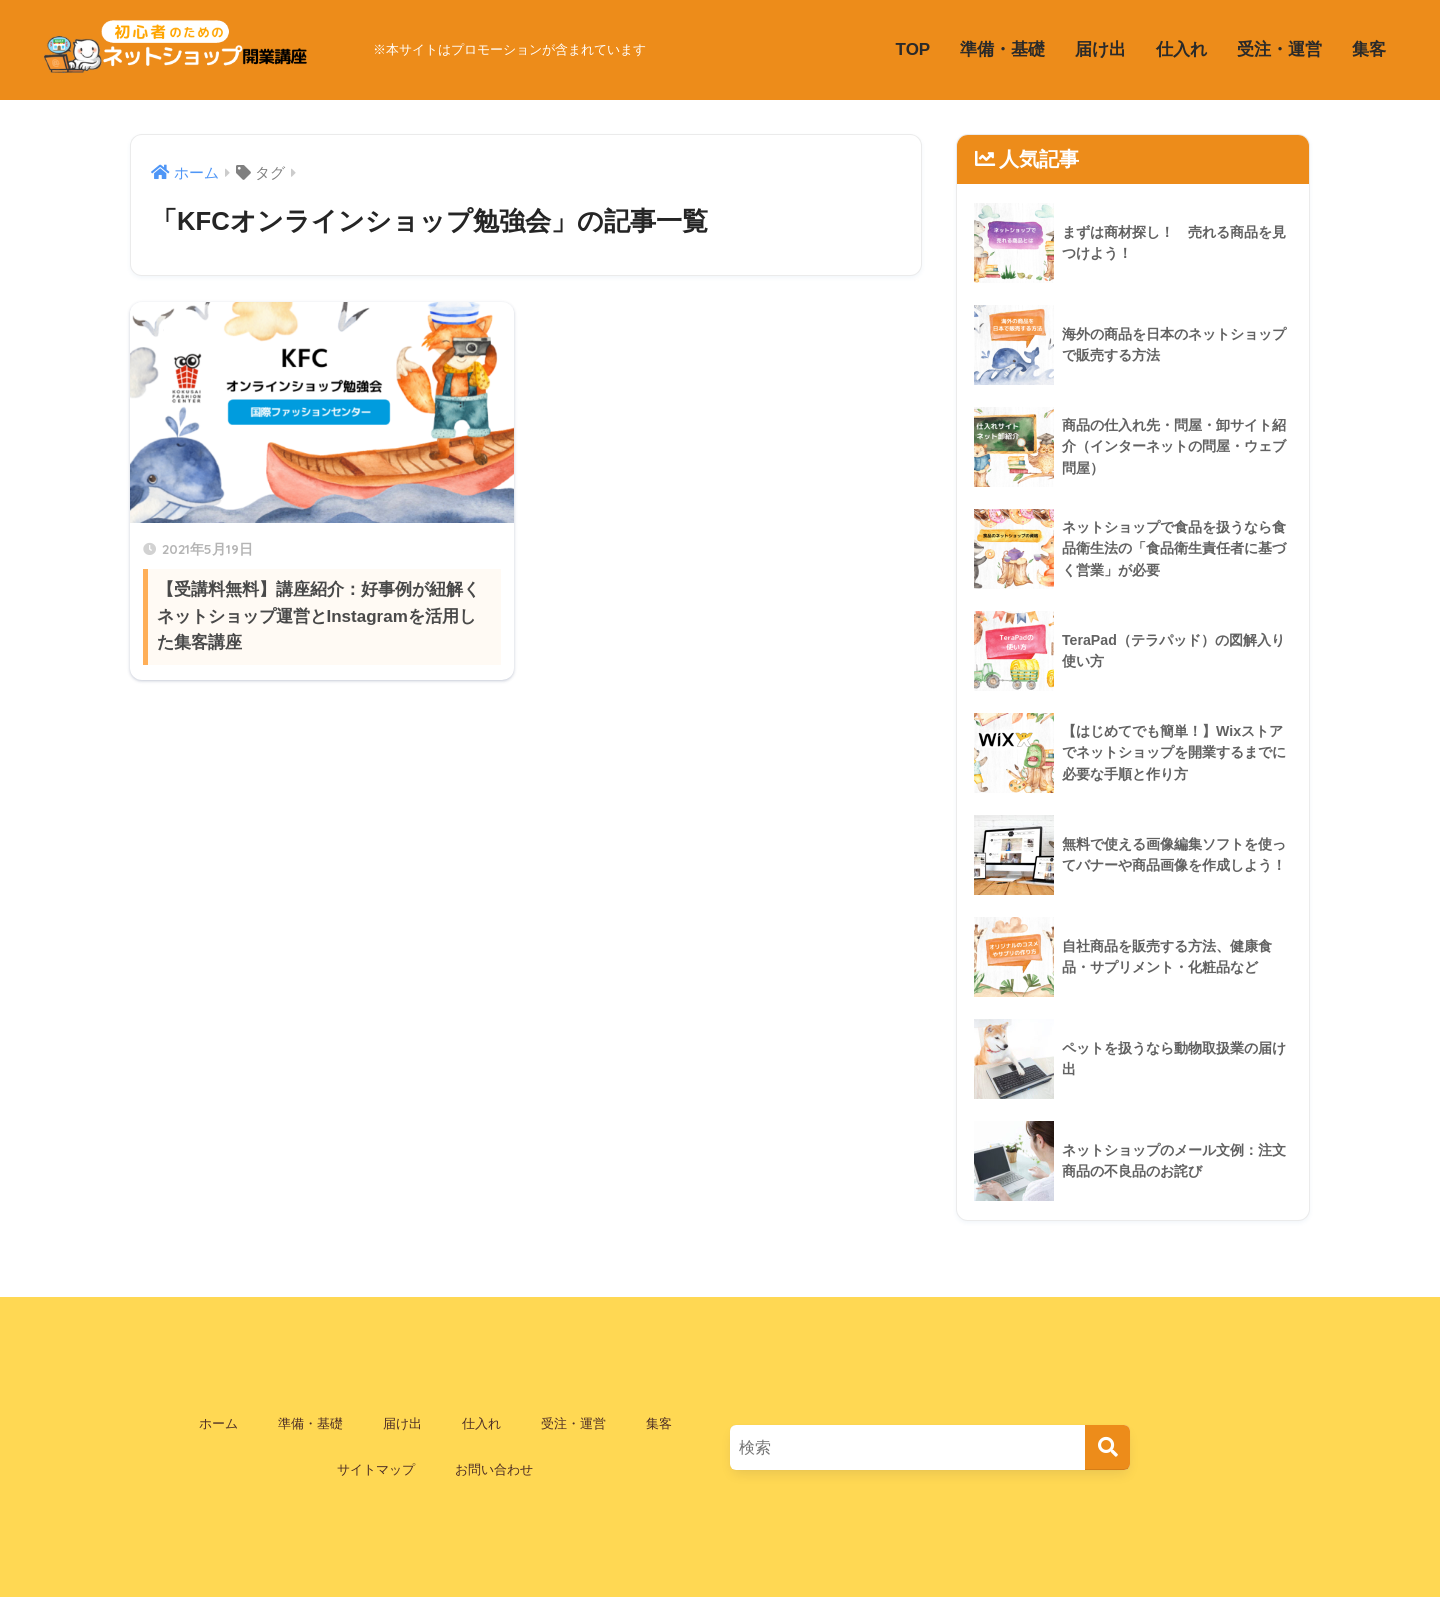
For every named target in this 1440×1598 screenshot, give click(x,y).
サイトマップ (376, 1469)
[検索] (1107, 1447)
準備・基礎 (1002, 49)
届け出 (1100, 49)
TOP (913, 49)
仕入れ (1181, 49)
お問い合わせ (494, 1469)
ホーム (218, 1423)
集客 (1369, 49)
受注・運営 (1279, 49)
